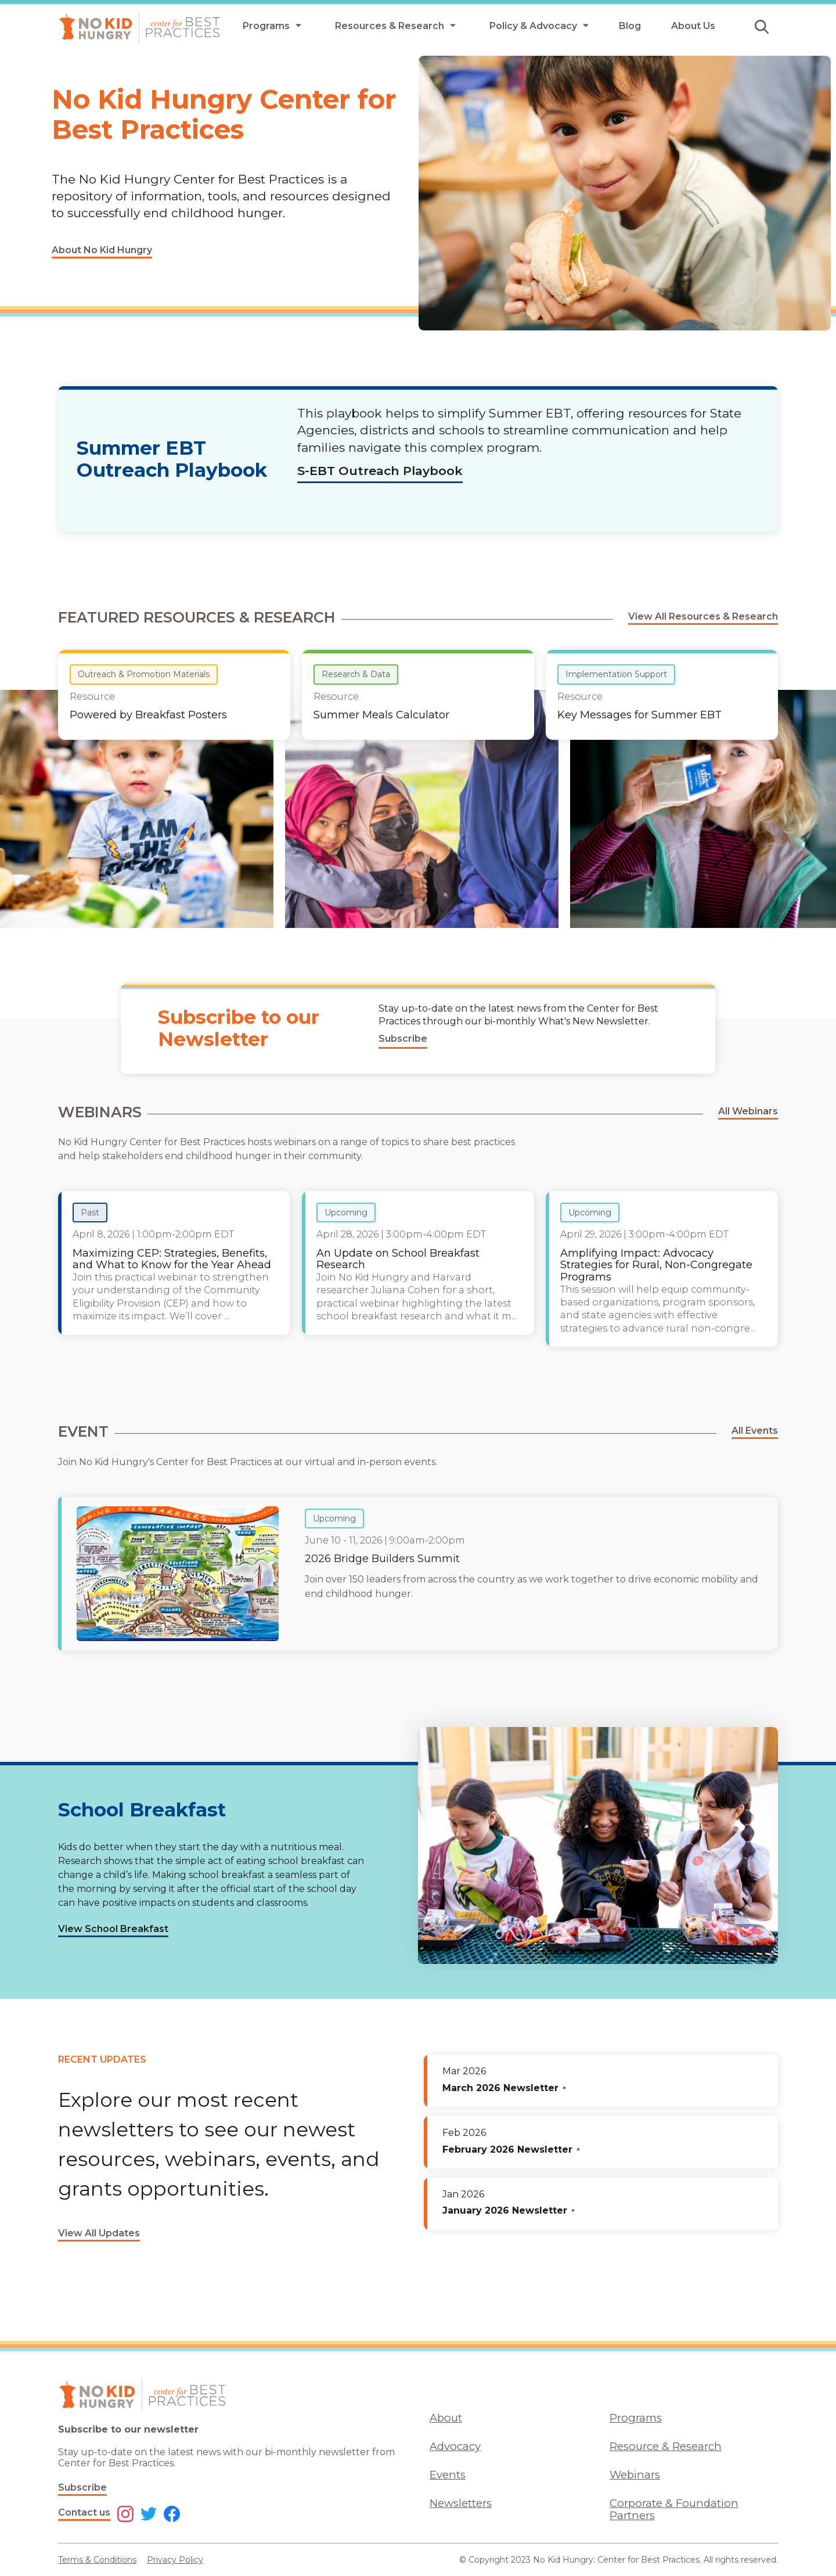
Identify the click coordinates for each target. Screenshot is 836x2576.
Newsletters (461, 2503)
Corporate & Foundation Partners (674, 2509)
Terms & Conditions (97, 2559)
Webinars (635, 2474)
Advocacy (455, 2446)
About (446, 2417)
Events (448, 2474)
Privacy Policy (175, 2559)
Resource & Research (666, 2446)
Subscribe (82, 2487)
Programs (636, 2417)
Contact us (84, 2512)
